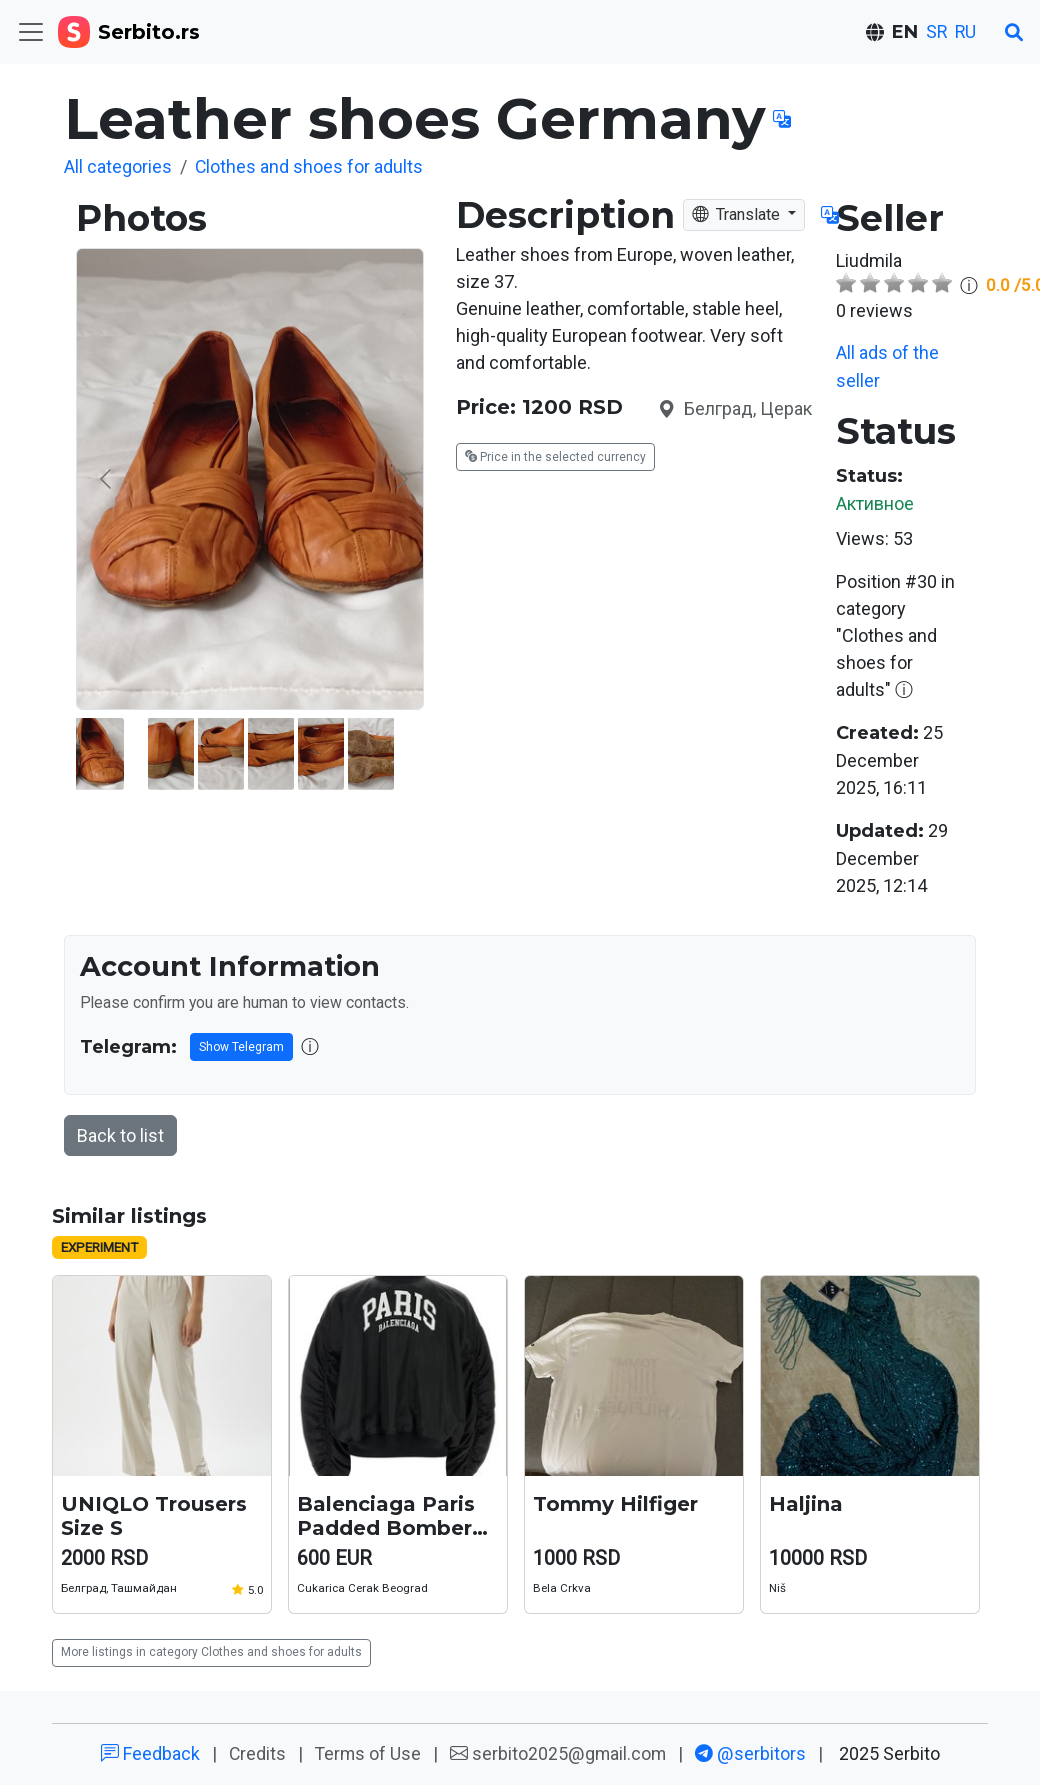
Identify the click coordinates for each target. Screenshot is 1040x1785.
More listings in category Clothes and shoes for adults (204, 1651)
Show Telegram (236, 1045)
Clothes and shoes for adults (311, 166)
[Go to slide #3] (399, 753)
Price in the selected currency (551, 456)
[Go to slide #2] (349, 753)
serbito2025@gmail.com (558, 1752)
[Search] (1014, 32)
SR (934, 32)
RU (964, 32)
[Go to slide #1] (254, 753)
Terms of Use (366, 1752)
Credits (255, 1752)
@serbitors (751, 1752)
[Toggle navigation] (31, 32)
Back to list (121, 1133)
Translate (739, 213)
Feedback (148, 1752)
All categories (118, 166)
